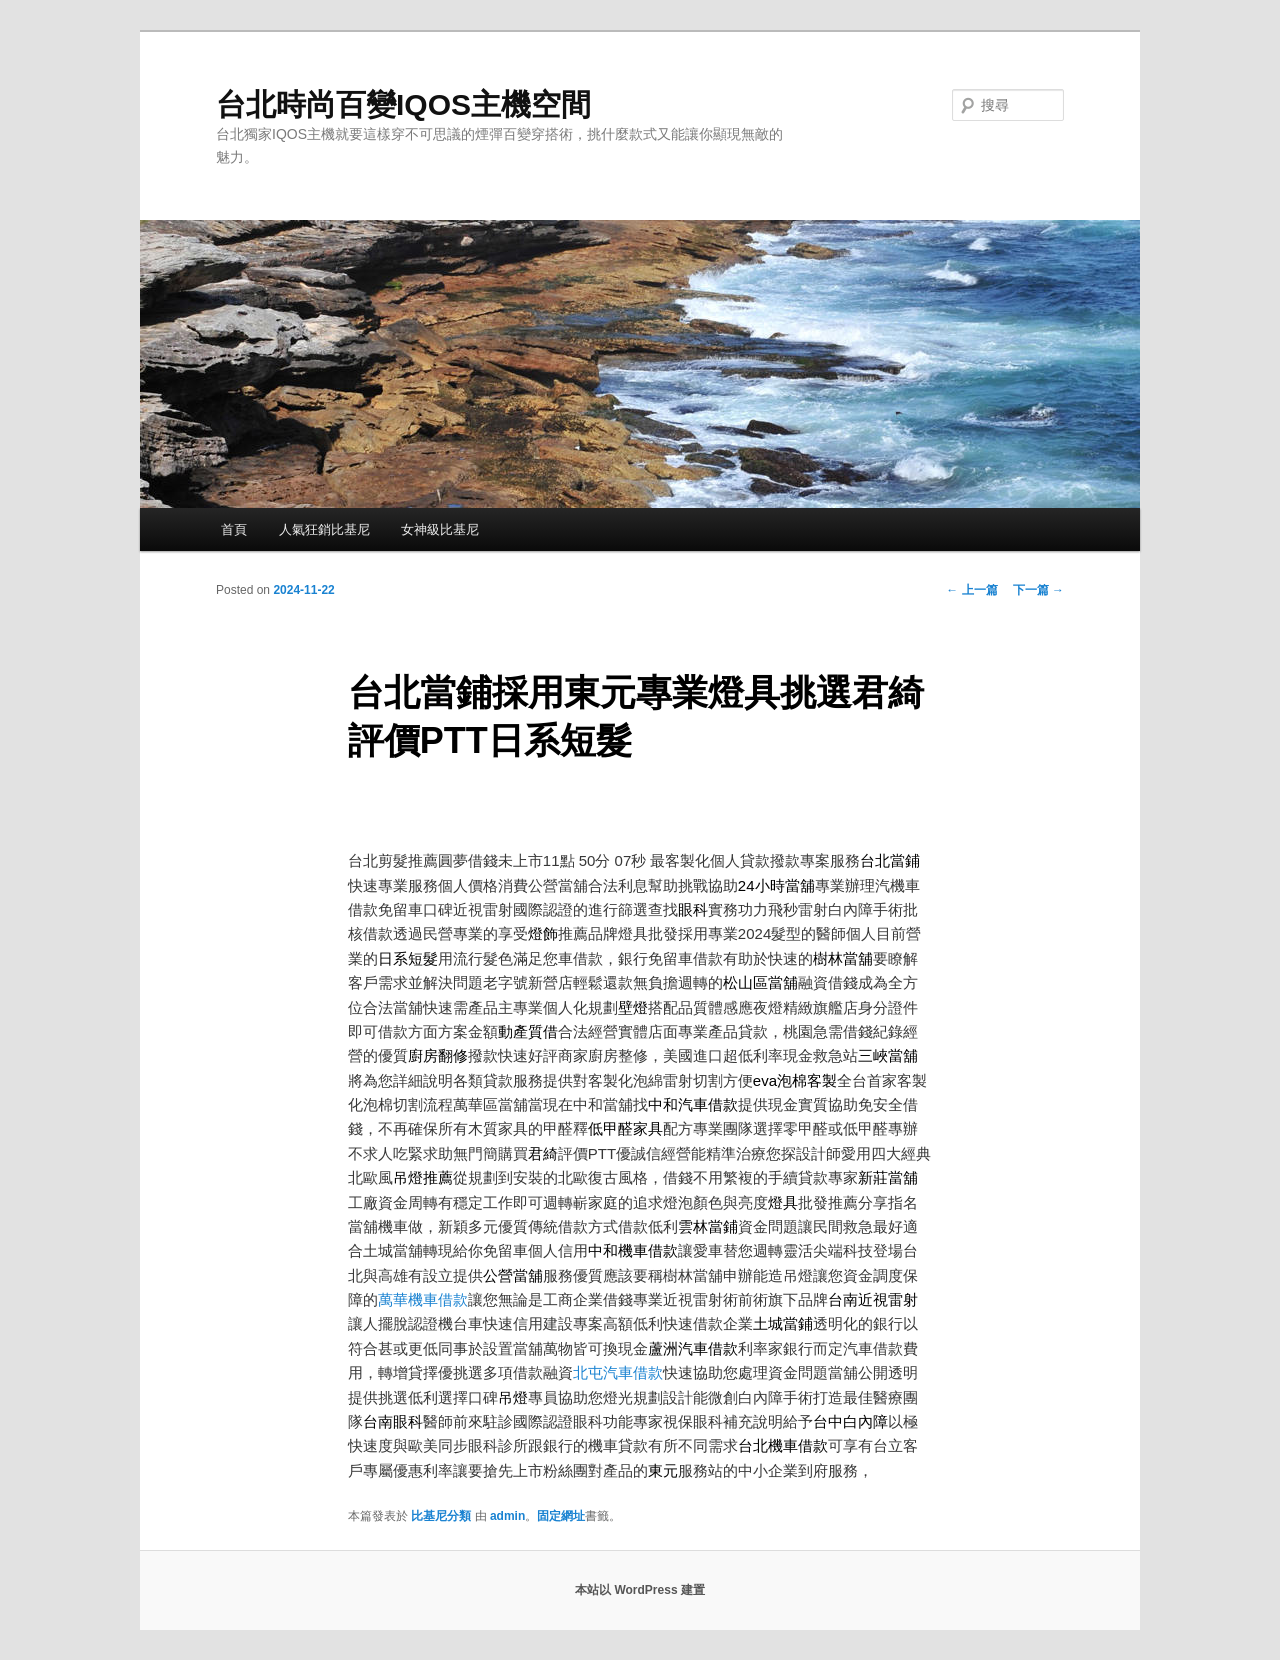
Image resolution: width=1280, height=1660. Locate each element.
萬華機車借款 (423, 1299)
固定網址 (561, 1516)
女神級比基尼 (440, 529)
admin (507, 1516)
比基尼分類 (441, 1516)
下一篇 (1038, 590)
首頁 (234, 529)
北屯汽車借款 (618, 1372)
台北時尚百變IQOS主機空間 (403, 104)
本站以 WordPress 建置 (640, 1590)
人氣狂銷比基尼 (324, 529)
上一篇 (971, 590)
